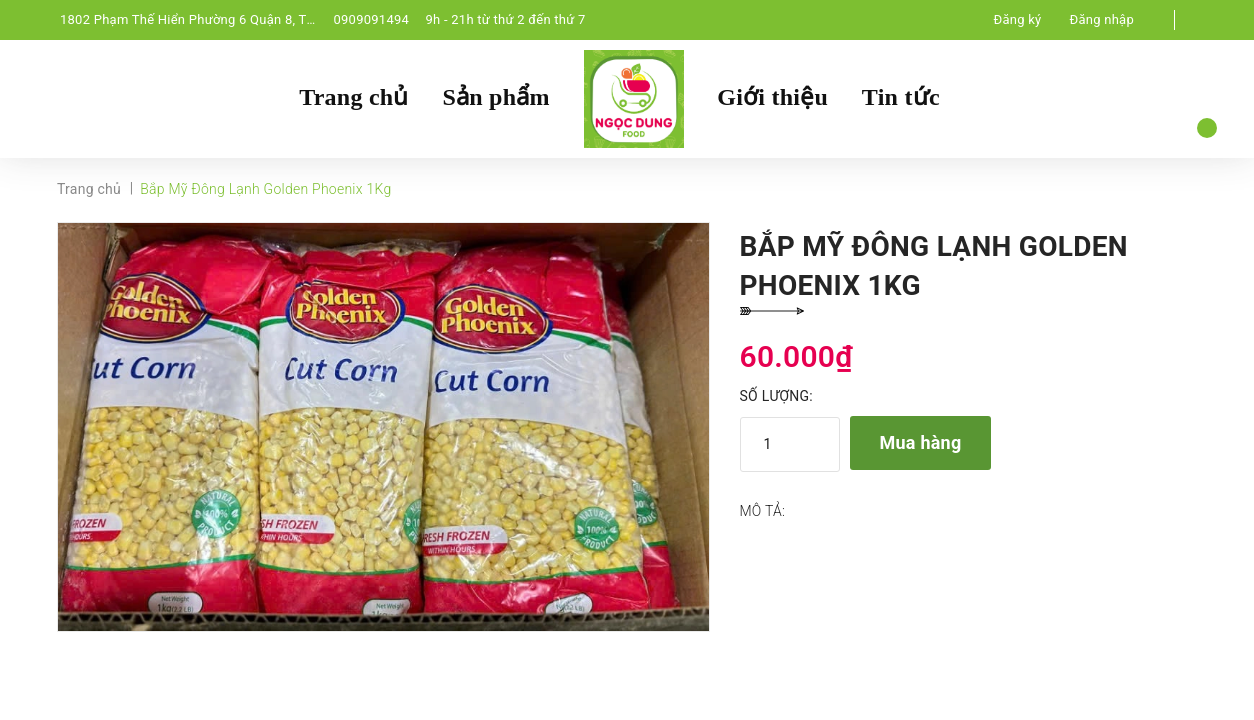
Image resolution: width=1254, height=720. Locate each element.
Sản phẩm (495, 97)
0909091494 (371, 19)
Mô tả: (763, 511)
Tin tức (901, 97)
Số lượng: (776, 396)
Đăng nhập (1102, 19)
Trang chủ (353, 97)
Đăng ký (1018, 19)
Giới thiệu (772, 97)
